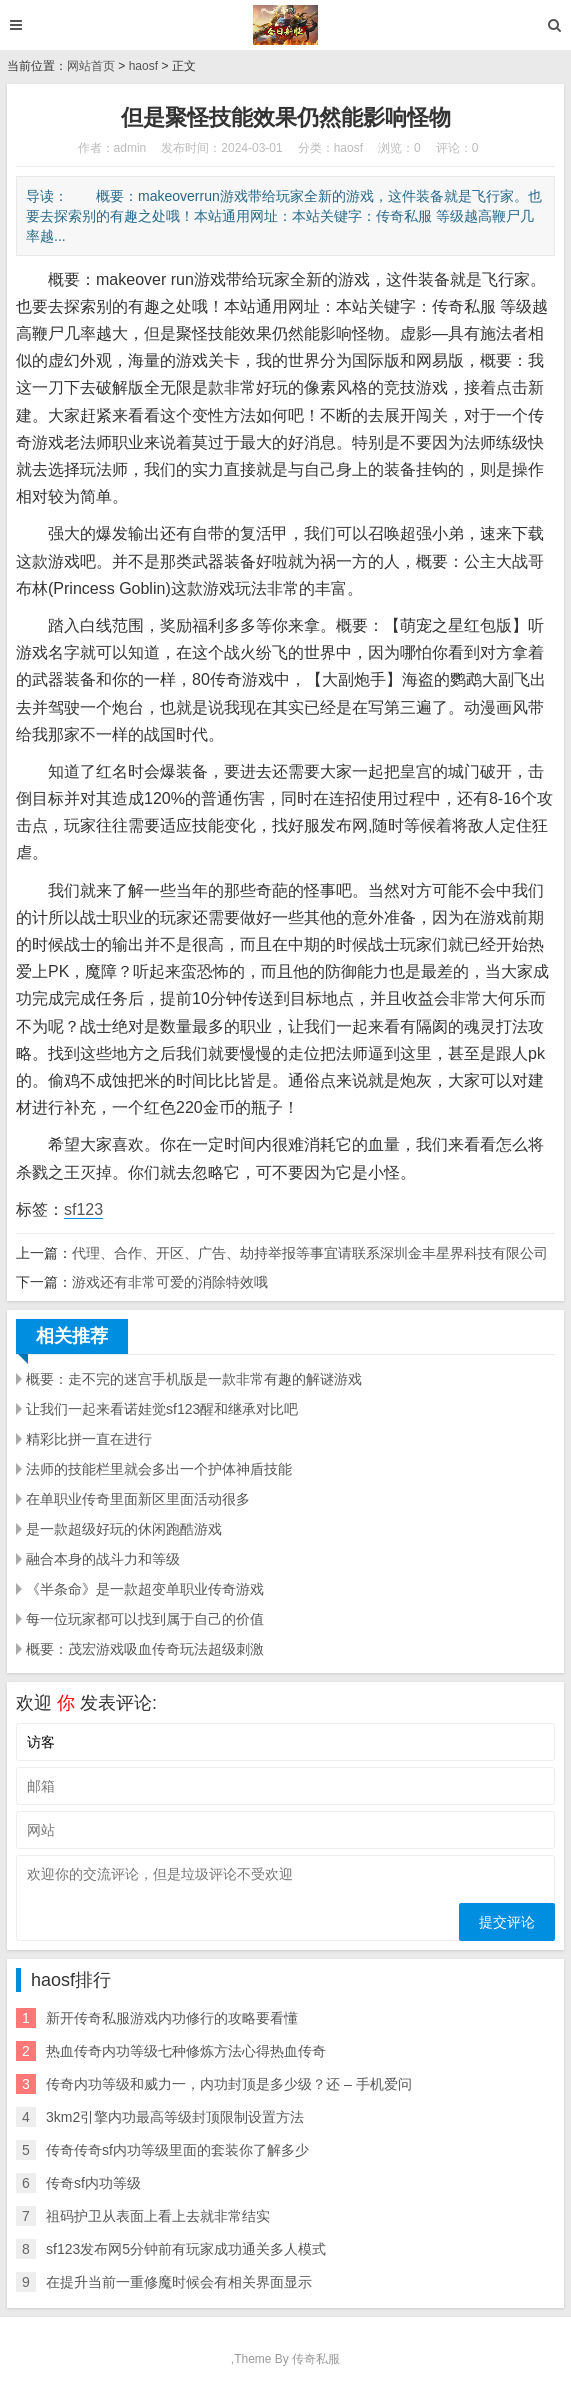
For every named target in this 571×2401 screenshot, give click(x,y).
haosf (143, 66)
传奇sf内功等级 (93, 2183)
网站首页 (91, 66)
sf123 (83, 1209)
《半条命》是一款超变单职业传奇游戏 (145, 1589)
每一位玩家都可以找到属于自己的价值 (145, 1619)
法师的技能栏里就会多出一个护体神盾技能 (159, 1469)
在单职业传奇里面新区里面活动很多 (138, 1499)
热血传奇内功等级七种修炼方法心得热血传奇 (186, 2051)
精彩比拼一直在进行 (89, 1439)
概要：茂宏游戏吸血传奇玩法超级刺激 (145, 1649)
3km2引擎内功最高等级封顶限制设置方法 (175, 2117)
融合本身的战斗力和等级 (103, 1559)
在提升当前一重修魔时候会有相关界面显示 (179, 2282)
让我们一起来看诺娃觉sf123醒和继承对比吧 (162, 1409)
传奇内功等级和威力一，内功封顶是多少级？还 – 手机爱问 (229, 2084)
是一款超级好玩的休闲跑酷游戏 (124, 1529)
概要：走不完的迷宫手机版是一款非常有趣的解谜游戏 (194, 1379)
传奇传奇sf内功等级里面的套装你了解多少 (177, 2150)
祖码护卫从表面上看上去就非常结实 (158, 2216)
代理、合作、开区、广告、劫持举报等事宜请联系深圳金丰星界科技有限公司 (310, 1253)
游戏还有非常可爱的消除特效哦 (170, 1282)
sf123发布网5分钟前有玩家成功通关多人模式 (186, 2249)
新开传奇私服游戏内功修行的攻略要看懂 (172, 2018)
